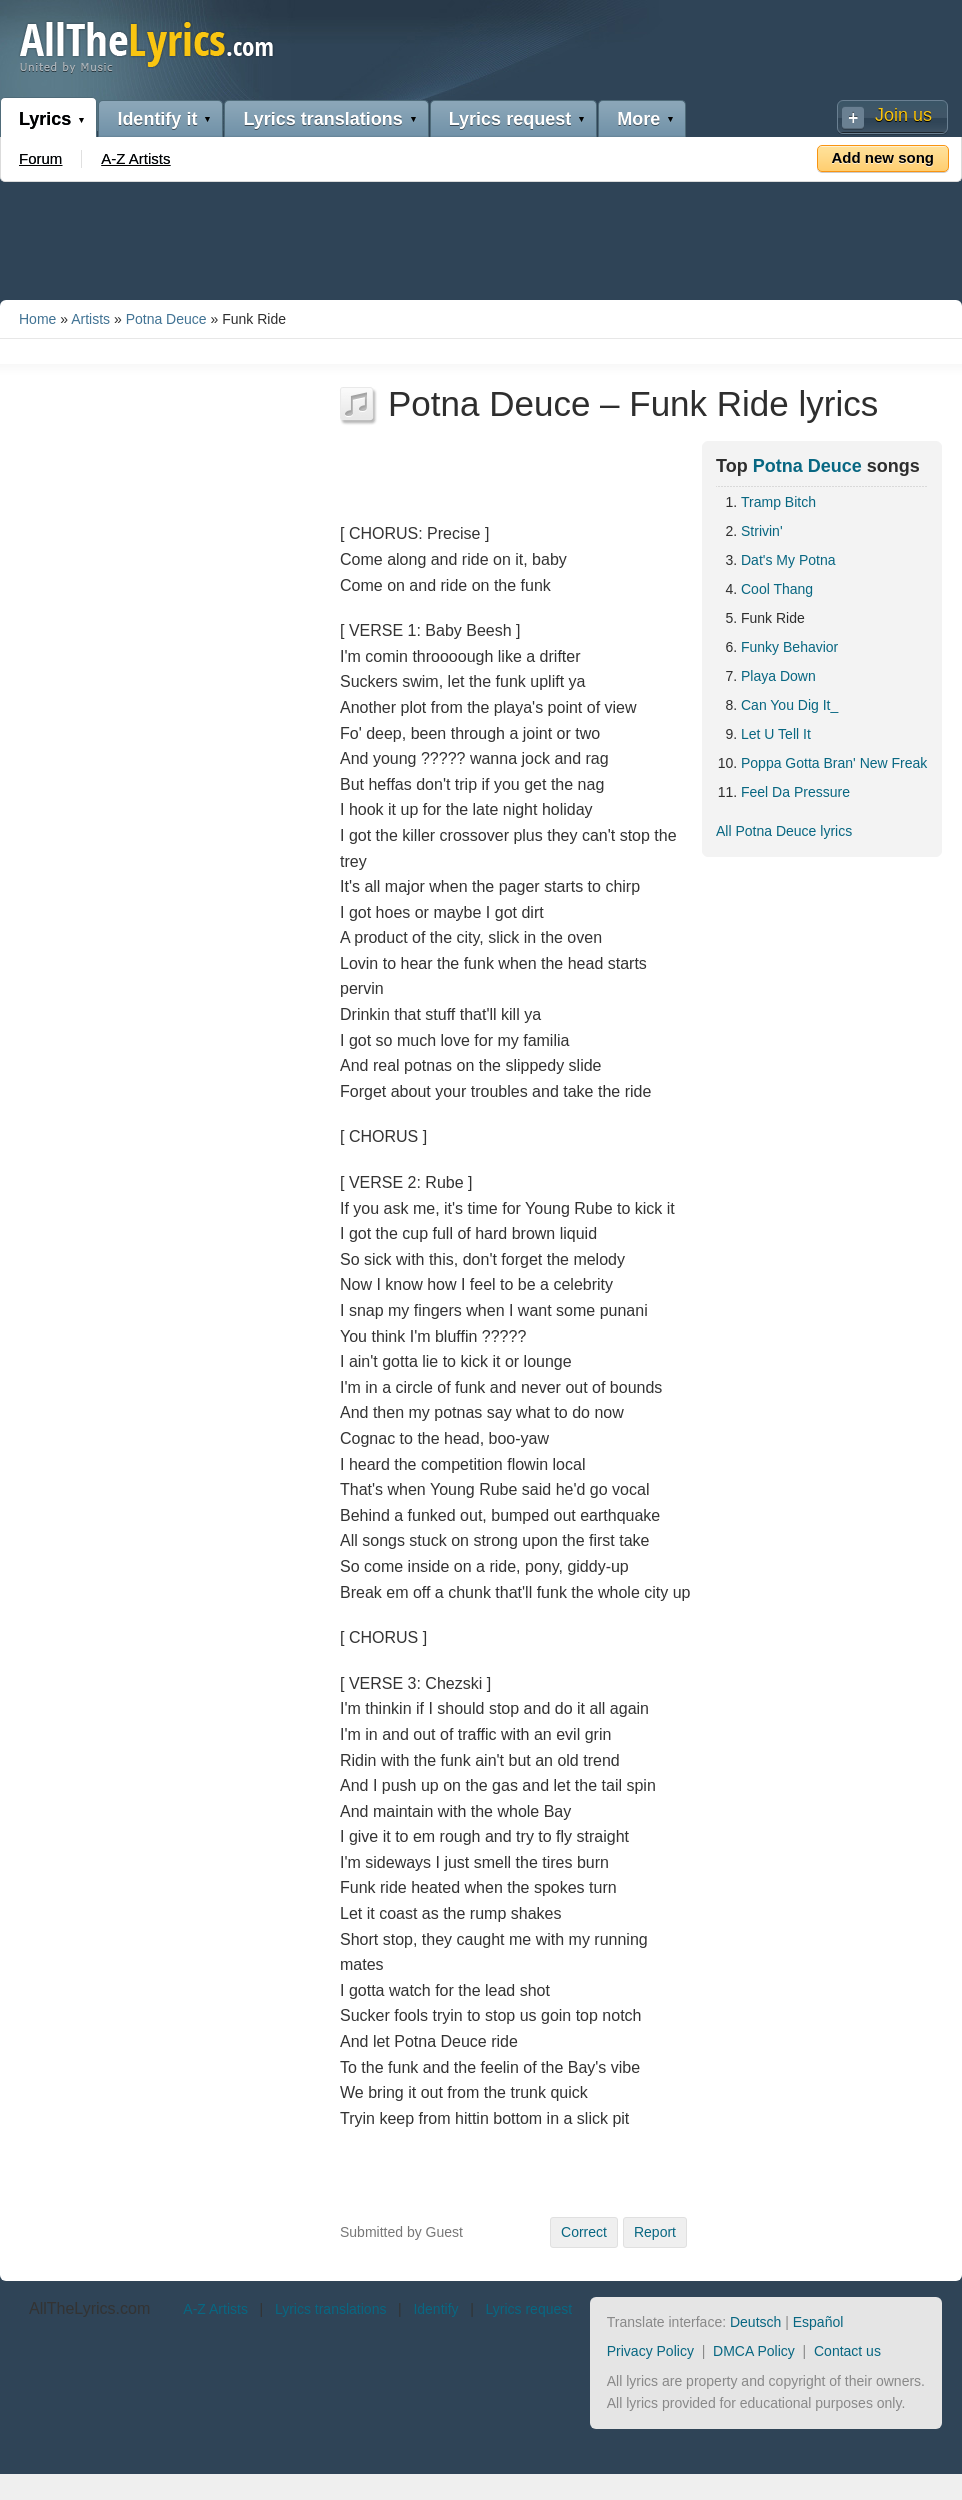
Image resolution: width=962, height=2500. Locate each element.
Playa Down (778, 676)
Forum (40, 158)
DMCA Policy (754, 2351)
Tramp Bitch (778, 502)
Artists (90, 319)
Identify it (157, 119)
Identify (435, 2309)
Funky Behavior (789, 647)
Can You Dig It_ (789, 705)
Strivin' (762, 531)
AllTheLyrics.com (89, 2308)
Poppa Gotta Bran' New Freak (834, 763)
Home (37, 319)
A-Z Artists (135, 158)
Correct (584, 2232)
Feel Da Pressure (795, 792)
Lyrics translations (322, 119)
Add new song (883, 157)
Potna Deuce (166, 319)
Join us (903, 115)
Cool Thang (777, 589)
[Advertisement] (481, 237)
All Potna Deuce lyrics (784, 831)
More (638, 119)
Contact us (847, 2351)
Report (655, 2232)
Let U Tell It (776, 734)
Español (818, 2322)
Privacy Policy (650, 2351)
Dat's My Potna (788, 560)
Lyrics (45, 119)
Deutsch (755, 2322)
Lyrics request (510, 119)
